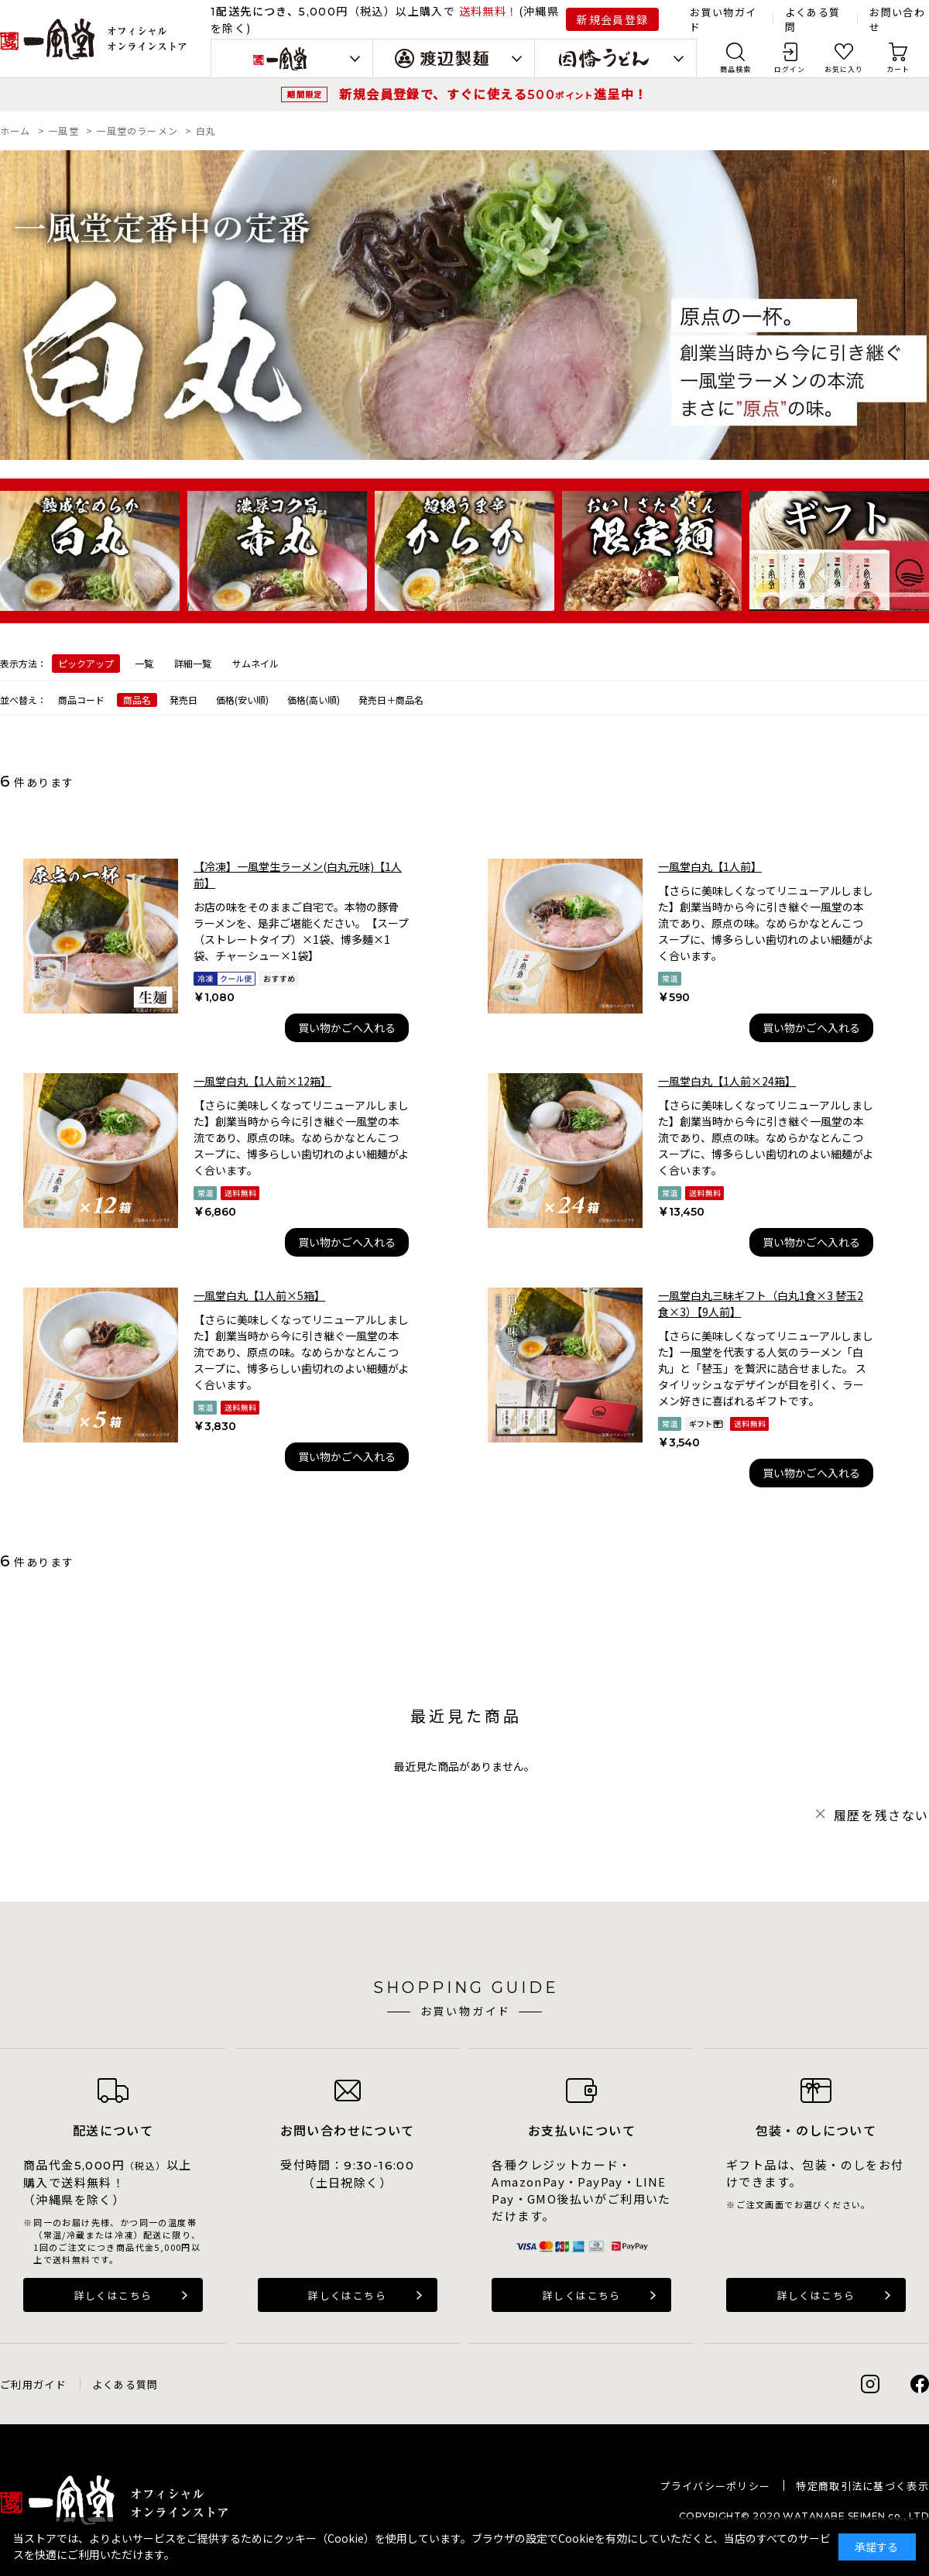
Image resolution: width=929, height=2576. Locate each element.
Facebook (919, 2384)
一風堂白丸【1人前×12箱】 (262, 1081)
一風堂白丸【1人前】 (710, 866)
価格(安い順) (242, 699)
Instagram (870, 2384)
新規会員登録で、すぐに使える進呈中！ (493, 93)
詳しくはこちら (113, 2295)
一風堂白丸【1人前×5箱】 (259, 1295)
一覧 (144, 663)
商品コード (81, 699)
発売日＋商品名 (390, 699)
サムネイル (255, 663)
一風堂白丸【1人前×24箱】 (727, 1081)
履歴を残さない (881, 1815)
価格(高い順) (313, 699)
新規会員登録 (612, 19)
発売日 (183, 699)
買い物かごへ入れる (347, 1027)
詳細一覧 (192, 663)
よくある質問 (125, 2384)
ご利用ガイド (33, 2384)
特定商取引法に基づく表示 (862, 2485)
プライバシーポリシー (715, 2485)
